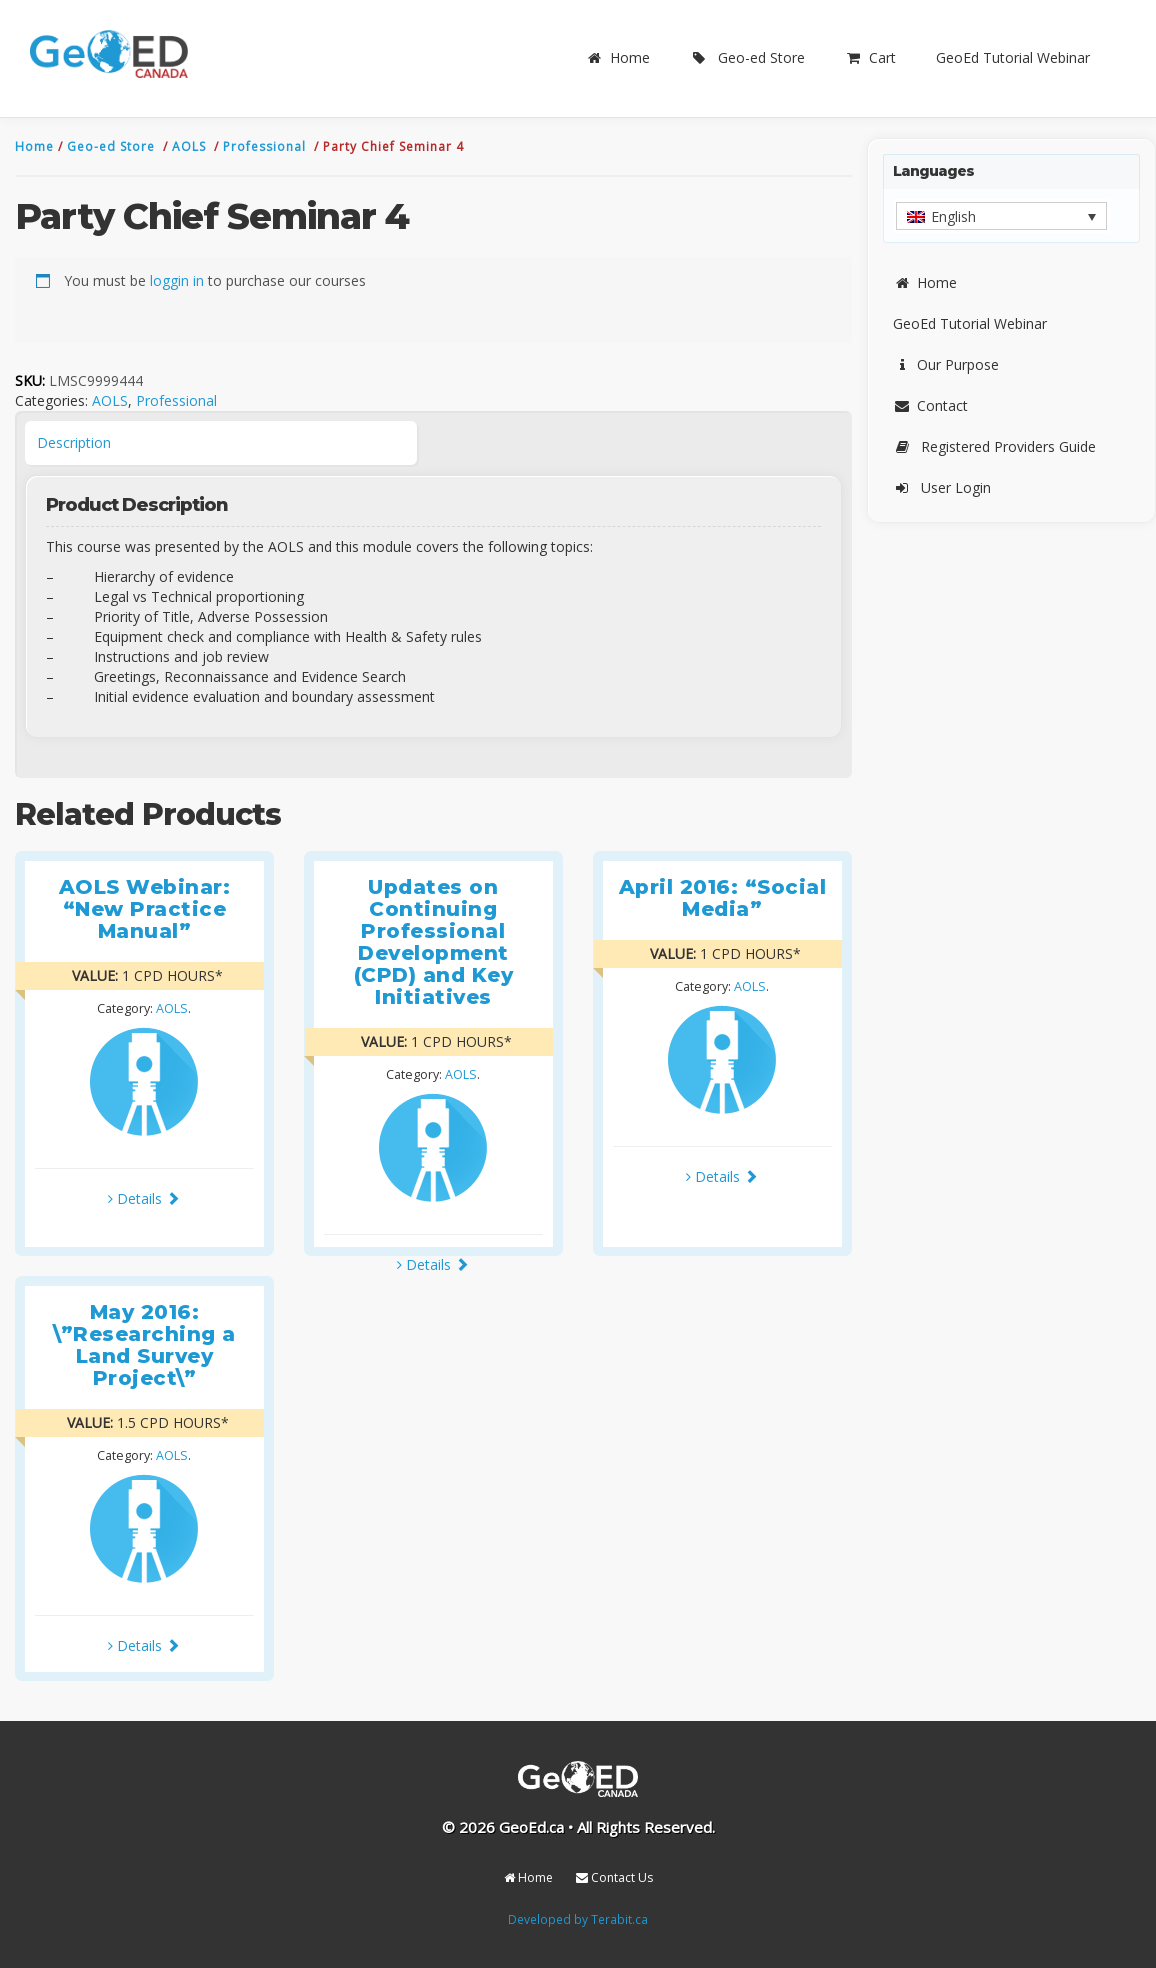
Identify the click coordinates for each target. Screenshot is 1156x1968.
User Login (942, 487)
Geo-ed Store (747, 57)
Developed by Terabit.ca (578, 1919)
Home (618, 57)
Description (74, 442)
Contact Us (614, 1877)
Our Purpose (946, 364)
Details (144, 1198)
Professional (266, 146)
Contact (930, 405)
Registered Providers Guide (994, 446)
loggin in (177, 280)
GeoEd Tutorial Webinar (1013, 57)
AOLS (191, 146)
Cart (870, 57)
